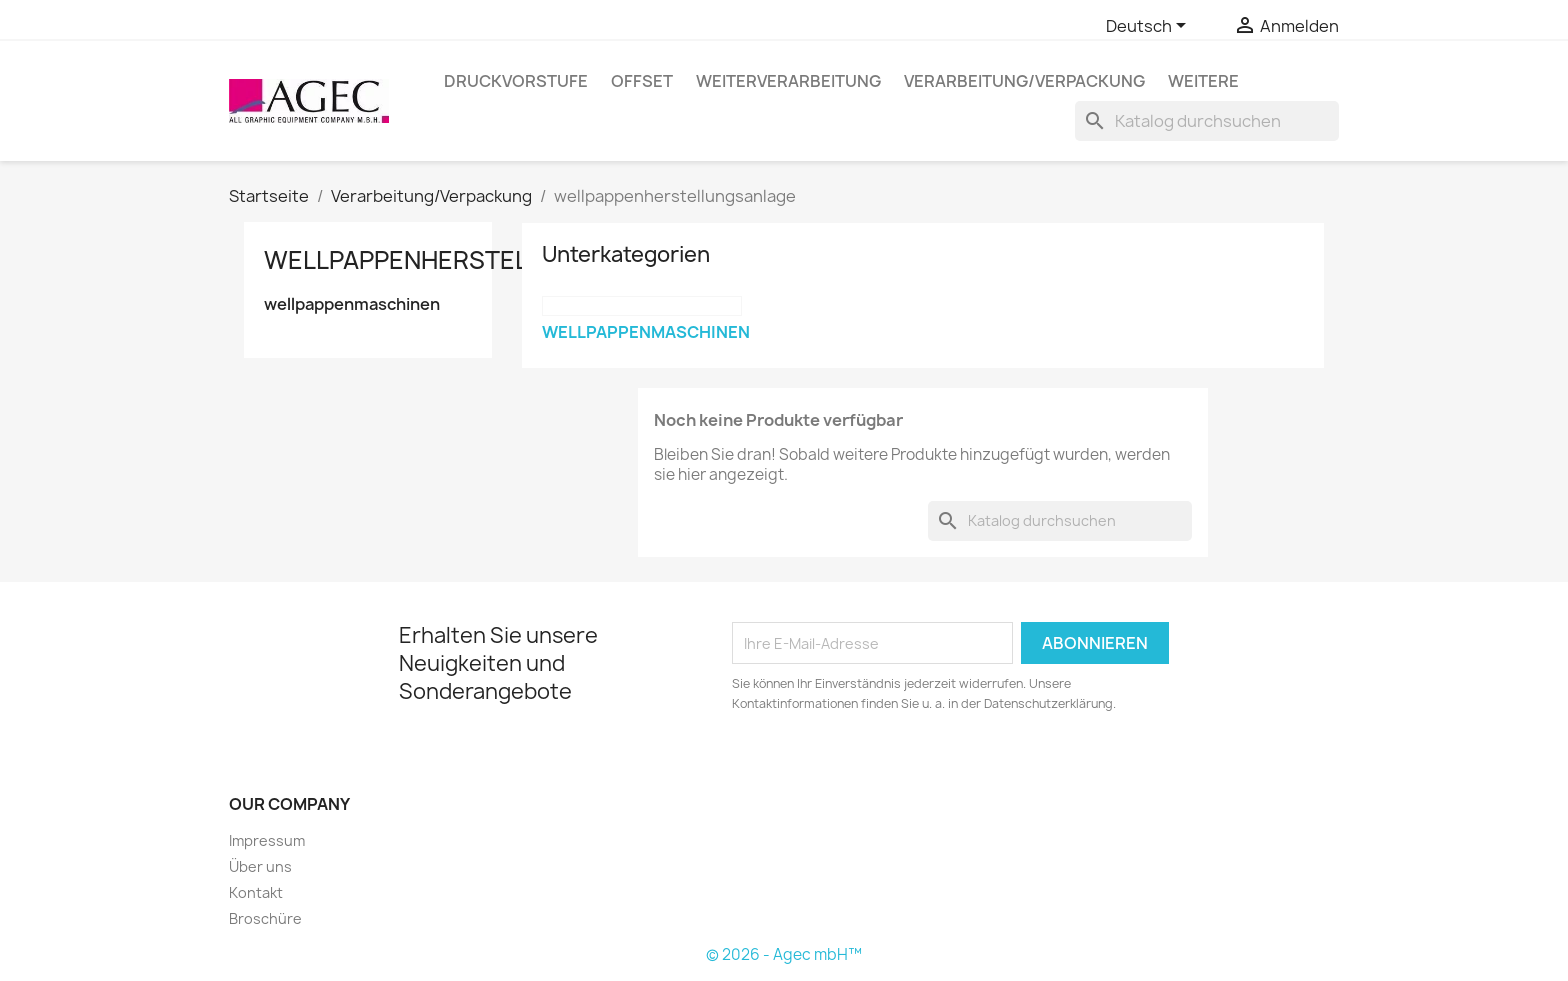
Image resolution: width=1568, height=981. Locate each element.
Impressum (267, 840)
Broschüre (265, 918)
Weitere (1203, 81)
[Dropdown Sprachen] (1149, 27)
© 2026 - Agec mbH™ (784, 954)
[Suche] (1207, 121)
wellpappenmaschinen (352, 304)
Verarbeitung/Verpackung (1024, 81)
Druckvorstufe (516, 81)
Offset (642, 81)
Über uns (260, 866)
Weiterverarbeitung (788, 81)
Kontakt (256, 892)
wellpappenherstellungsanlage (485, 260)
